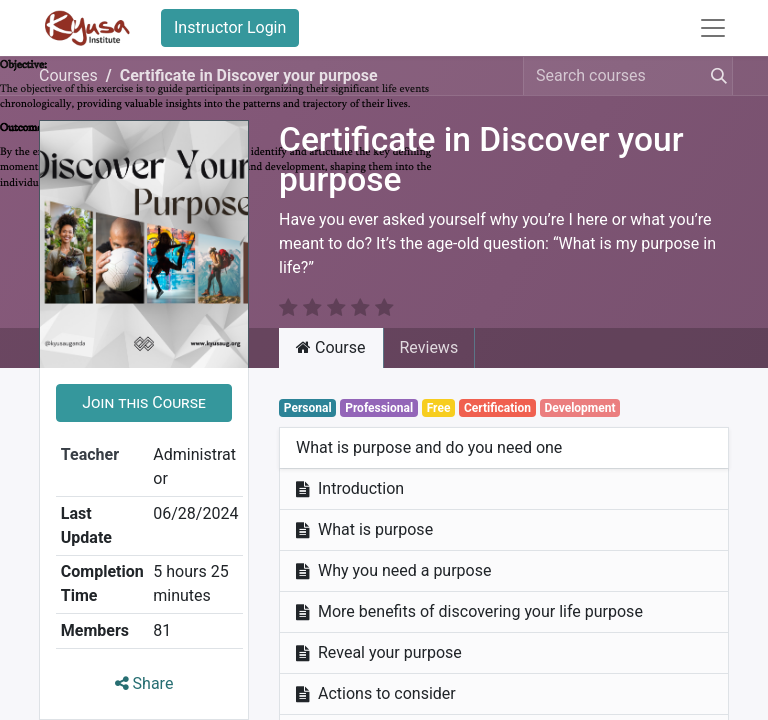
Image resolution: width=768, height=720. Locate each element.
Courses (68, 75)
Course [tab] (331, 323)
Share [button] (144, 659)
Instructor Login (230, 27)
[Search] (715, 76)
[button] (144, 379)
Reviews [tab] (429, 323)
